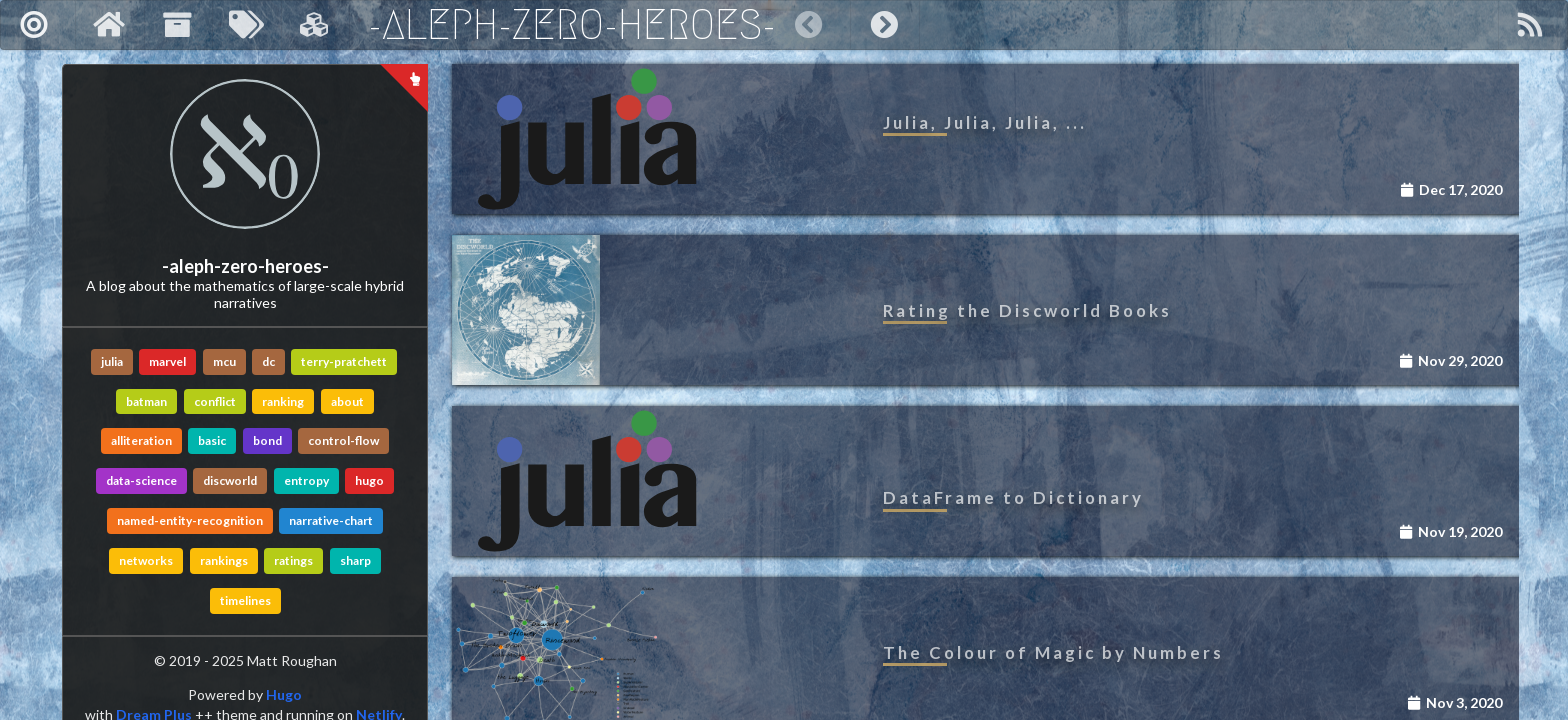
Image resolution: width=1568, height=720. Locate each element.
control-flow (343, 440)
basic (212, 440)
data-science (141, 480)
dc (268, 361)
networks (146, 560)
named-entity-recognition (190, 520)
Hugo (284, 694)
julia (112, 361)
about (347, 401)
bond (267, 440)
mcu (224, 361)
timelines (245, 600)
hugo (369, 480)
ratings (293, 560)
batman (146, 401)
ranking (283, 401)
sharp (355, 560)
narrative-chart (331, 520)
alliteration (141, 440)
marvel (167, 361)
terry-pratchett (344, 361)
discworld (230, 480)
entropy (306, 480)
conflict (215, 401)
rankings (224, 560)
